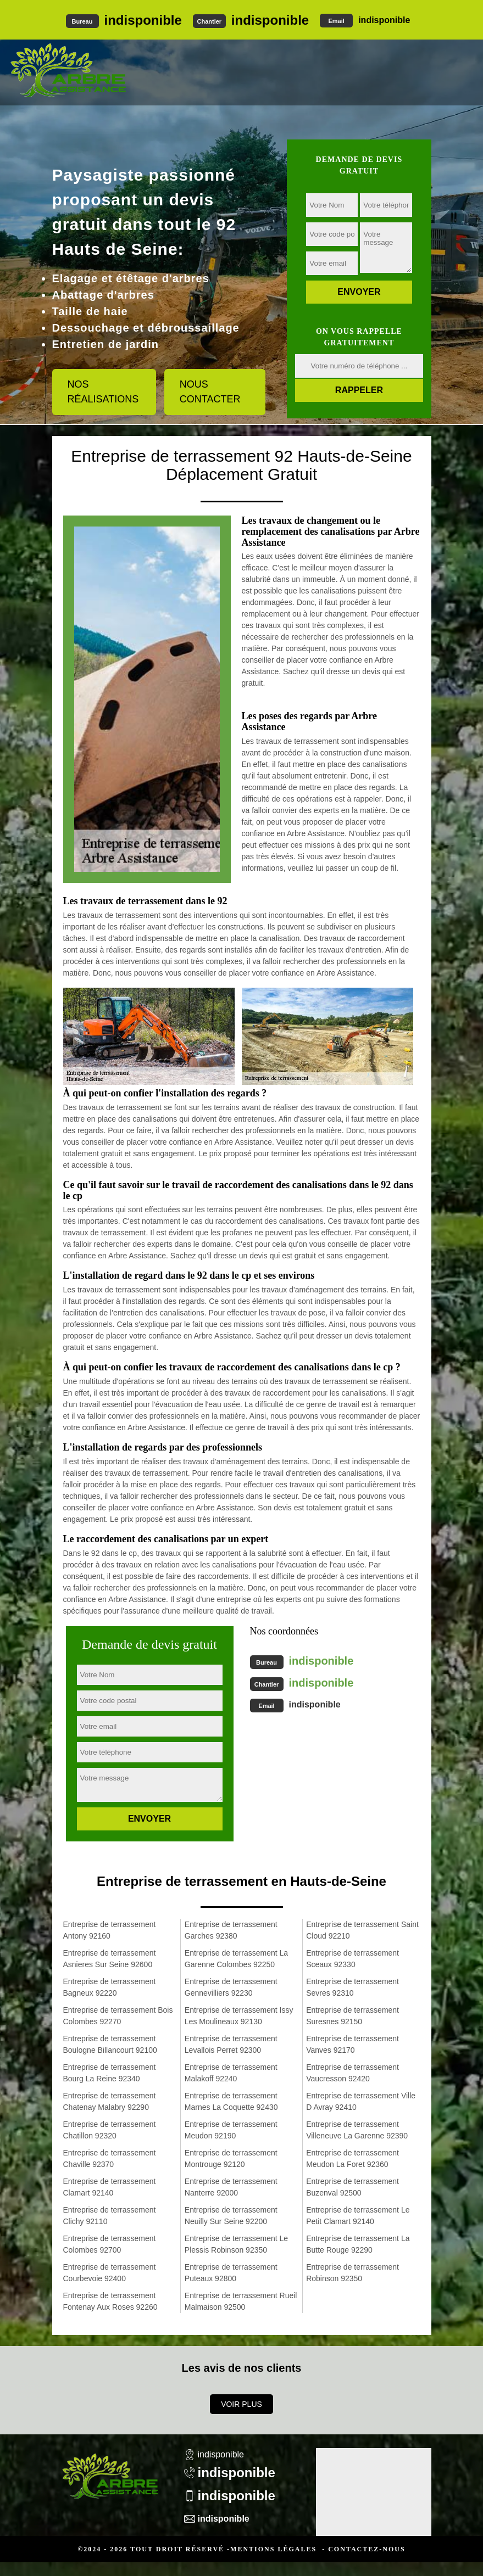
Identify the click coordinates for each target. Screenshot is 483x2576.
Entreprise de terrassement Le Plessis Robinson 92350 (236, 2244)
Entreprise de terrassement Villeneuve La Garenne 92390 (357, 2130)
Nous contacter (210, 392)
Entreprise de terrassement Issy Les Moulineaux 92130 (239, 2016)
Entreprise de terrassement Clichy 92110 (109, 2215)
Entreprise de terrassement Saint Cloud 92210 (362, 1930)
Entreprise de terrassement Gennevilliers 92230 (231, 1987)
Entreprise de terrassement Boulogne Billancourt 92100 (110, 2044)
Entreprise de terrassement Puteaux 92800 (231, 2273)
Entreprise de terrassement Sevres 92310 (352, 1987)
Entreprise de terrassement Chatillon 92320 (109, 2130)
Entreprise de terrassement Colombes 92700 (109, 2244)
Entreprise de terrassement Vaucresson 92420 (352, 2073)
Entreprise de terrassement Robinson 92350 (352, 2273)
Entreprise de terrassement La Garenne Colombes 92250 (236, 1958)
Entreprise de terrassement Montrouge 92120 (231, 2158)
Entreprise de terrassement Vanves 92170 (352, 2044)
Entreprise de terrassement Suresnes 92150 (352, 2016)
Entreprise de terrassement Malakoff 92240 (231, 2073)
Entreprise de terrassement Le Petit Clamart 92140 (357, 2215)
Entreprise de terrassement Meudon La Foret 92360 (352, 2158)
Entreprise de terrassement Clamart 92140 (109, 2187)
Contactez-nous (366, 2549)
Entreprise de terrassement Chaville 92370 (109, 2158)
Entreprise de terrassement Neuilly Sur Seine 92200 (231, 2215)
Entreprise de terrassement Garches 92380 (231, 1930)
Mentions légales (273, 2549)
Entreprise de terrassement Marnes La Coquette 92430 (231, 2101)
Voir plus (241, 2404)
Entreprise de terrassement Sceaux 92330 (352, 1958)
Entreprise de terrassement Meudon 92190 (231, 2130)
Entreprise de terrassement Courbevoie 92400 (109, 2273)
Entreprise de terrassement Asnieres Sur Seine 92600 (109, 1958)
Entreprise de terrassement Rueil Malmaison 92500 (241, 2301)
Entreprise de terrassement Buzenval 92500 (352, 2187)
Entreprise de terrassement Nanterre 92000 (231, 2187)
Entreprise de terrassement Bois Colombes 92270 (118, 2016)
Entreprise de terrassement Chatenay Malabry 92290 (109, 2101)
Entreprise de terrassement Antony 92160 (109, 1930)
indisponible (143, 20)
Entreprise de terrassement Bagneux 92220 (109, 1987)
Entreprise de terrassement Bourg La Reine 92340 (109, 2073)
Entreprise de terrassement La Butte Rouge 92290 (357, 2244)
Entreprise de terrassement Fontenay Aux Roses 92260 (110, 2301)
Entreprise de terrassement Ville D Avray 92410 (360, 2101)
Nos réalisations (103, 392)
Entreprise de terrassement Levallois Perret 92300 (231, 2044)
